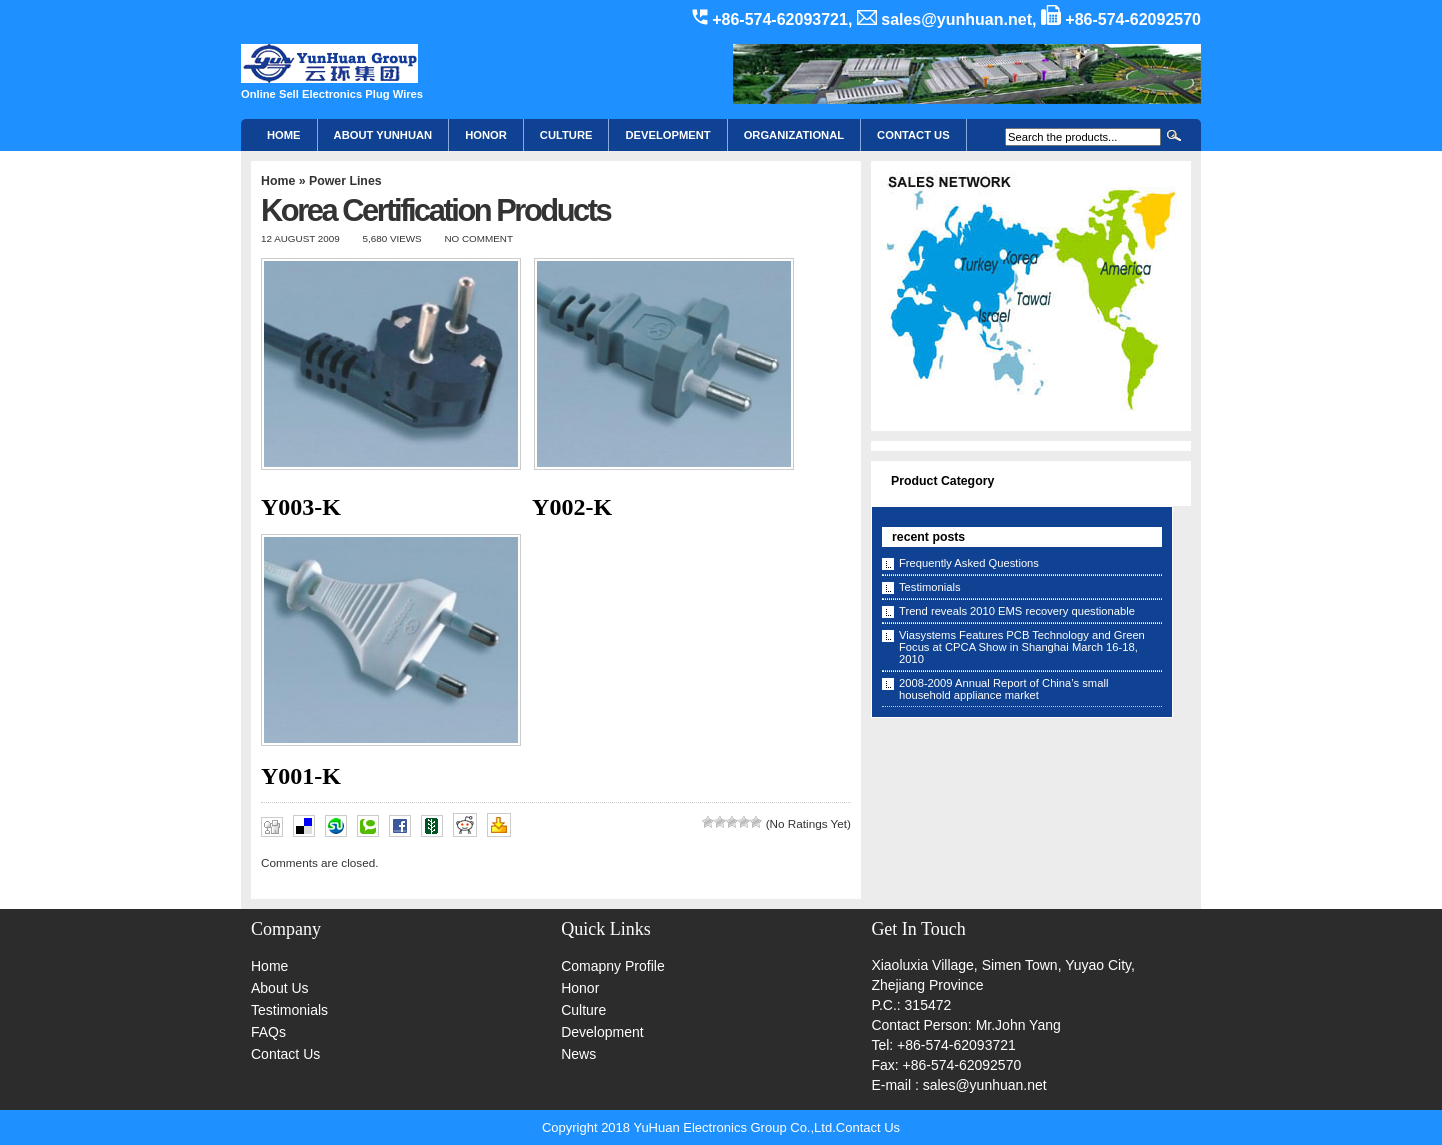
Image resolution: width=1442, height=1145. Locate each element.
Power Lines (345, 181)
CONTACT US (913, 135)
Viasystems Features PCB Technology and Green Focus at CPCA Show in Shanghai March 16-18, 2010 (1022, 647)
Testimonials (930, 587)
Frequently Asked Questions (969, 563)
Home (284, 135)
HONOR (486, 135)
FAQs (268, 1032)
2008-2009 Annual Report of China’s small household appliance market (1003, 689)
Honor (580, 988)
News (578, 1054)
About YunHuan (383, 135)
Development (667, 135)
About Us (280, 988)
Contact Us (285, 1054)
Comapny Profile (613, 966)
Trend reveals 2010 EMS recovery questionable (1017, 611)
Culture (566, 135)
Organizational (794, 135)
